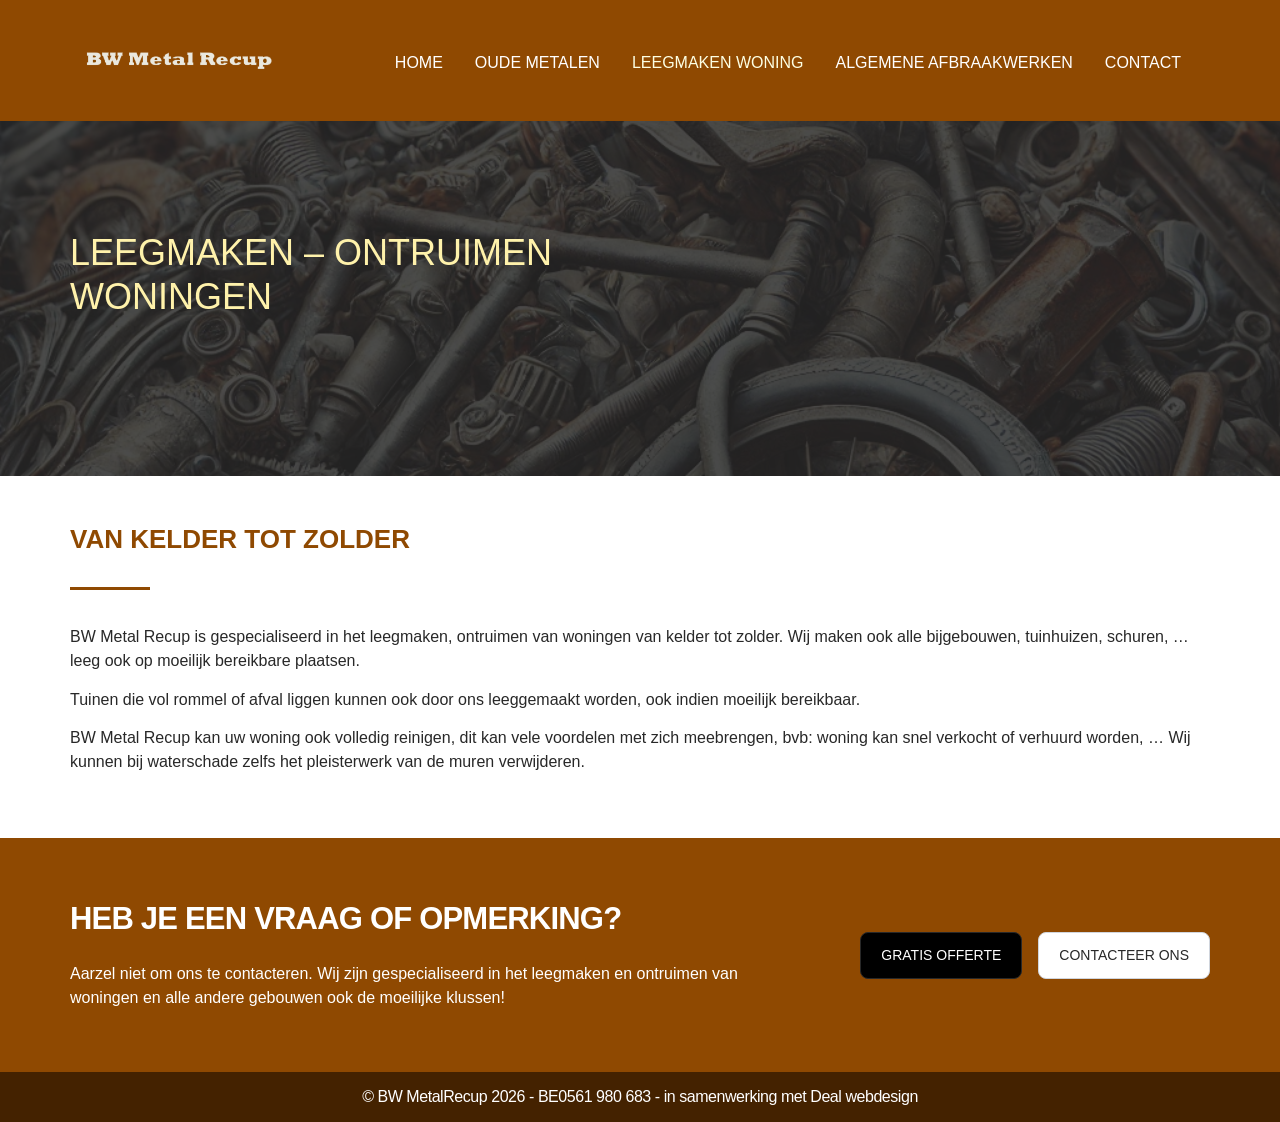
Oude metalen (537, 62)
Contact (1143, 62)
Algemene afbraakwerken (953, 62)
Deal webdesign (864, 1096)
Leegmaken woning (718, 62)
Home (419, 62)
